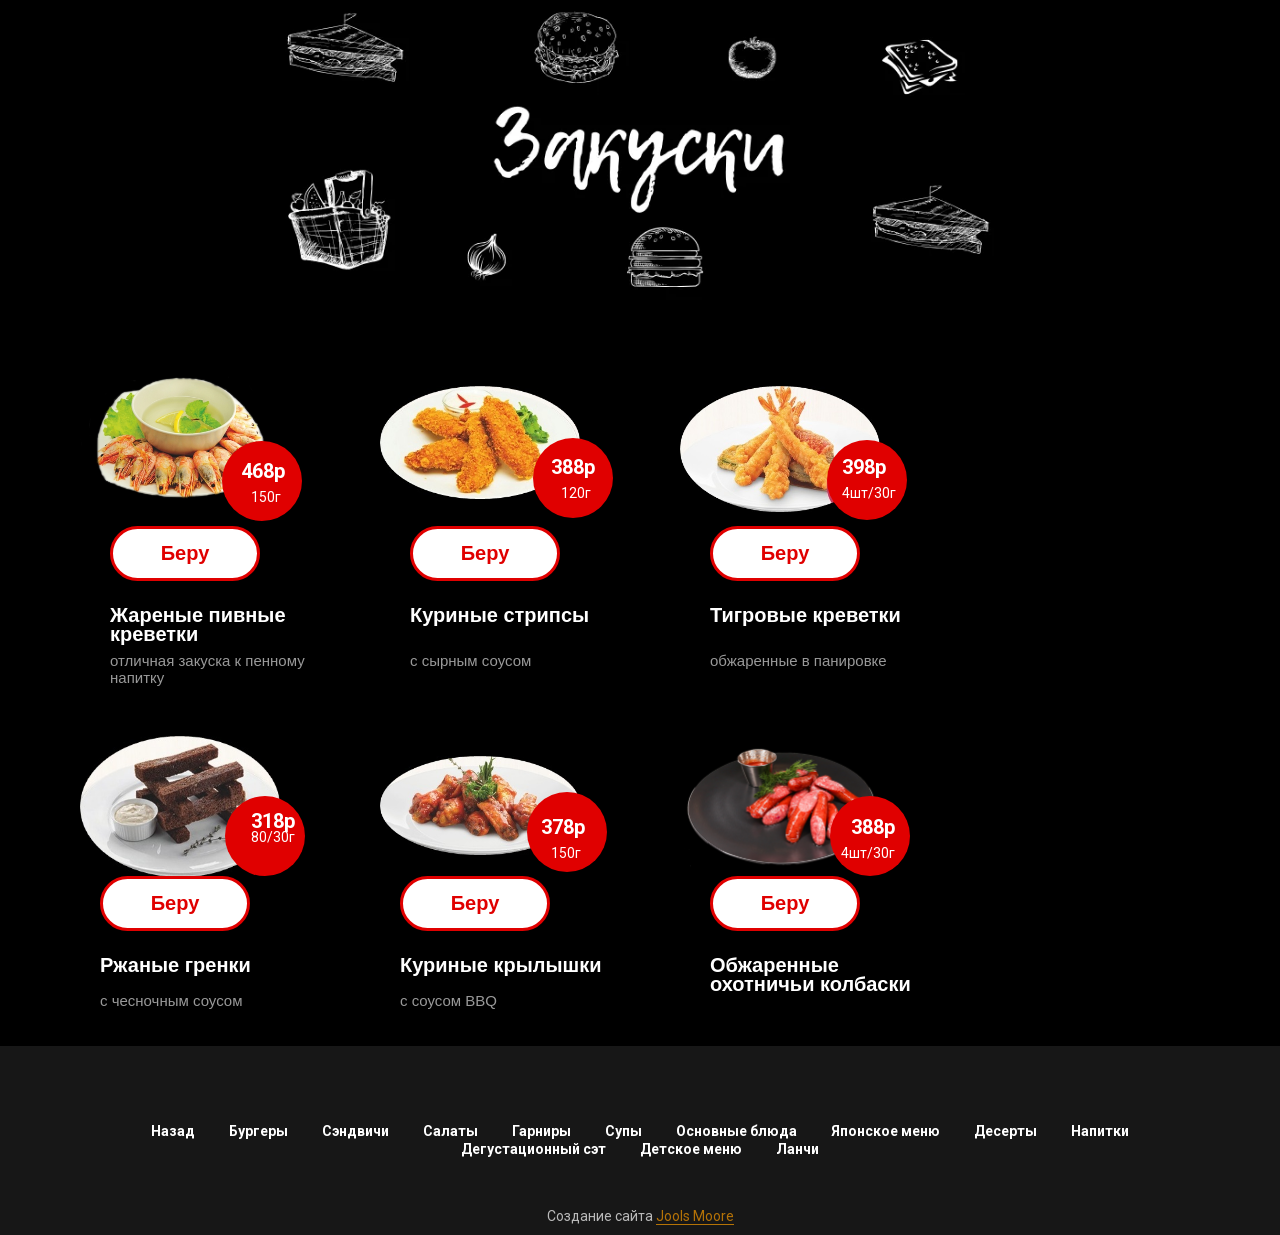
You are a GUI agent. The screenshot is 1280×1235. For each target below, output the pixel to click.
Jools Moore (695, 1216)
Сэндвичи (355, 1131)
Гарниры (541, 1131)
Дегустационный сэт (533, 1149)
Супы (623, 1131)
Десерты (1005, 1131)
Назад (173, 1131)
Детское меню (691, 1149)
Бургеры (258, 1131)
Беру (185, 553)
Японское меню (885, 1131)
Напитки (1100, 1131)
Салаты (450, 1131)
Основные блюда (736, 1131)
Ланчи (797, 1149)
